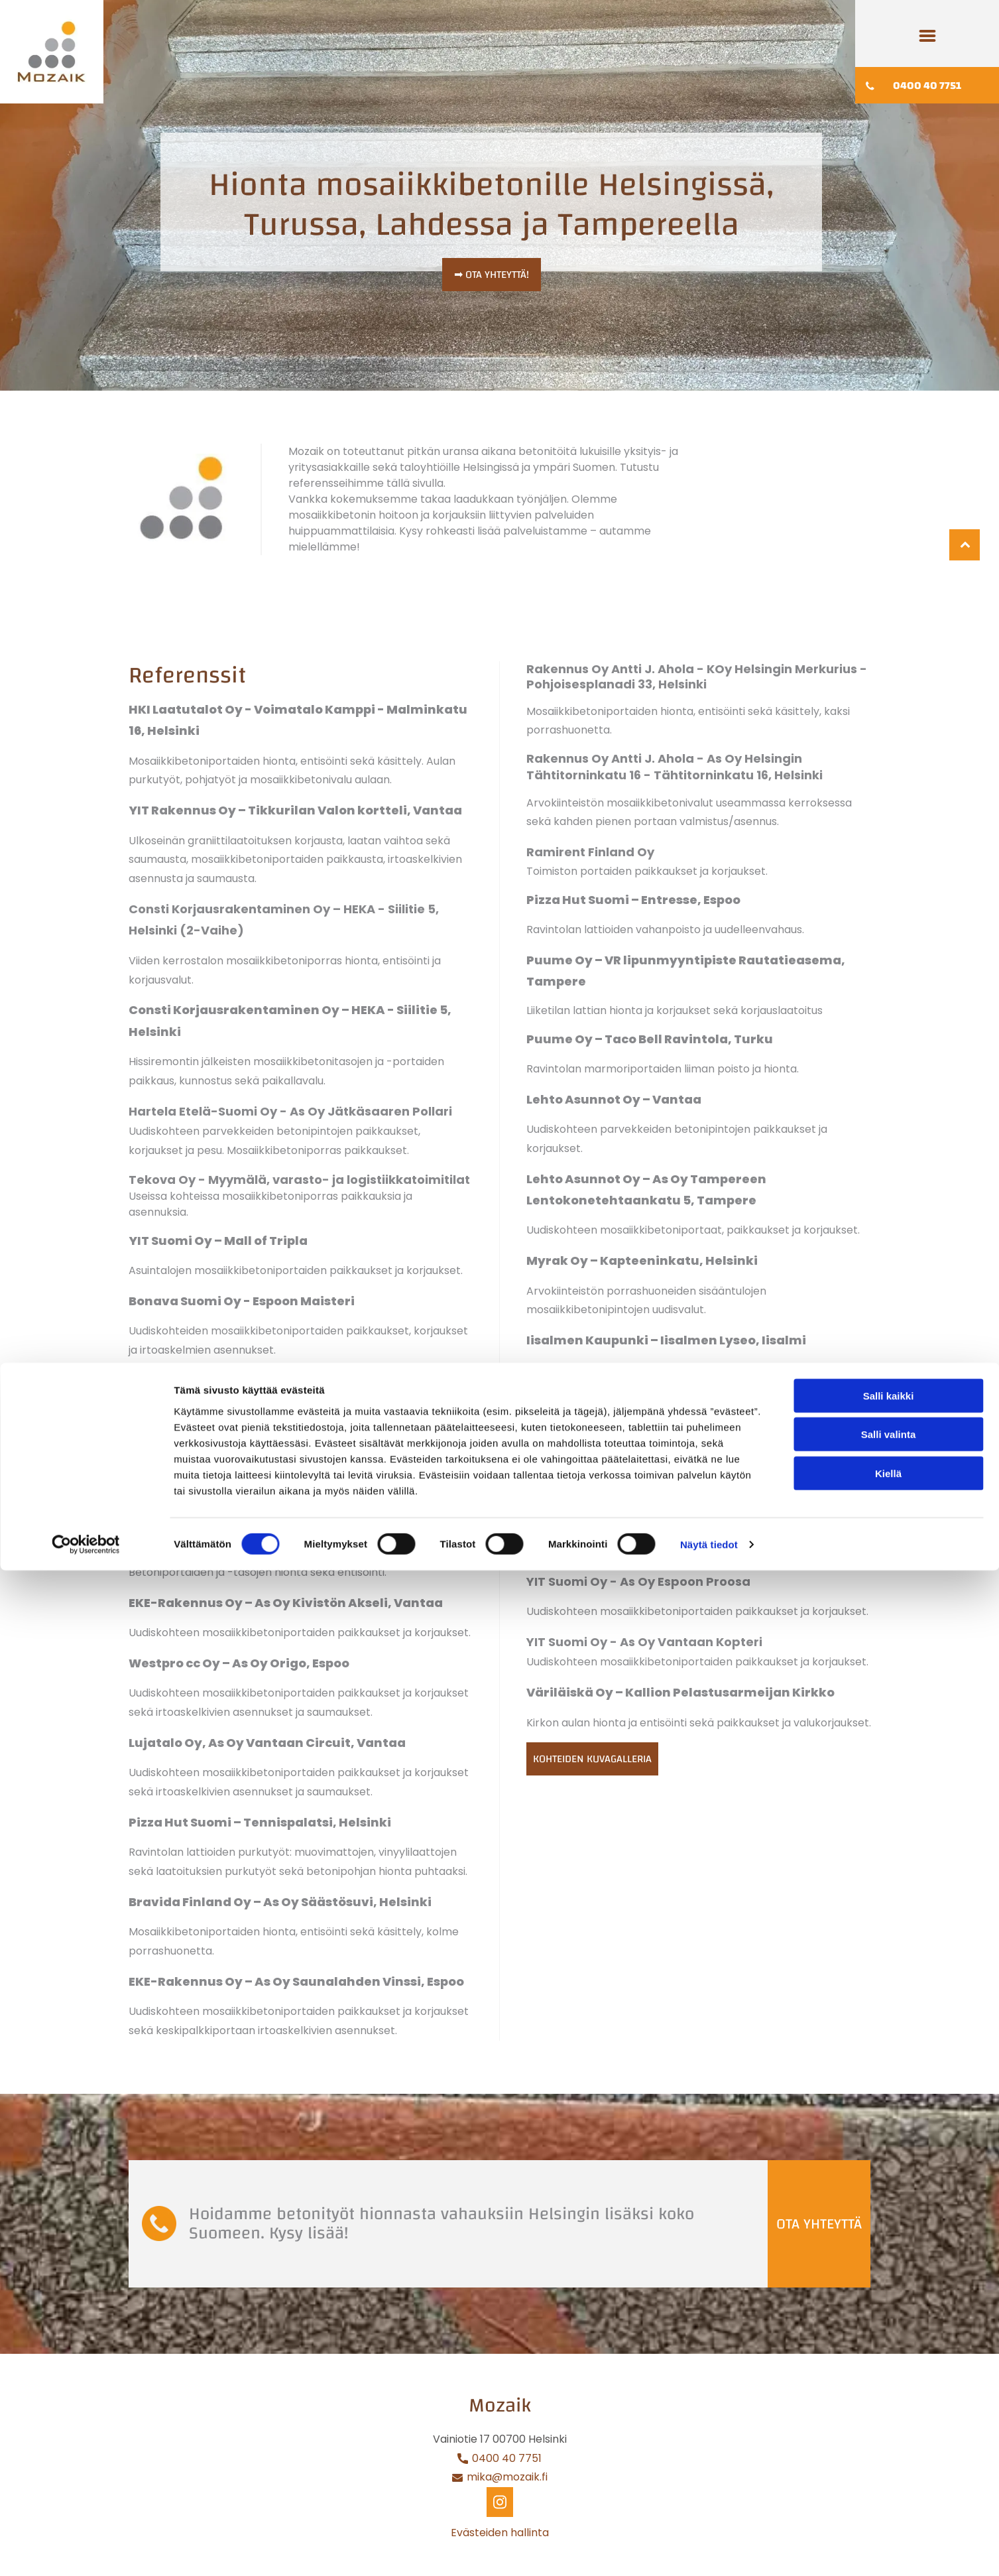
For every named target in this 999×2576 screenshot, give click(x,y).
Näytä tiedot (709, 2549)
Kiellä (888, 2478)
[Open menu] (927, 36)
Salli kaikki (888, 2401)
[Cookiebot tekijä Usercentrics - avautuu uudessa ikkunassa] (86, 2550)
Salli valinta (888, 2440)
